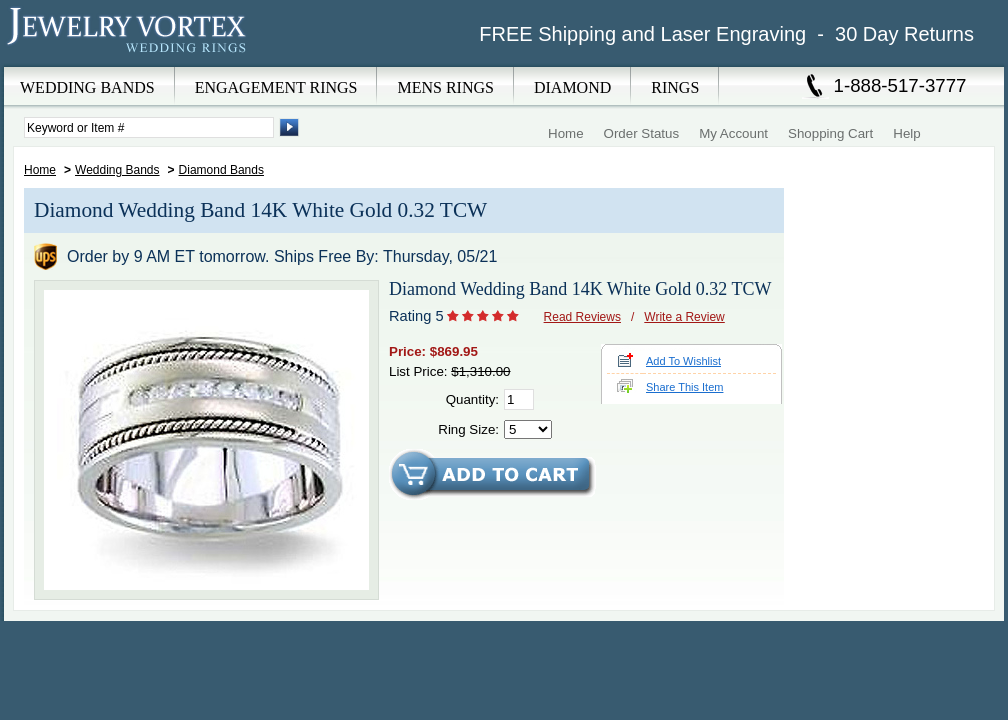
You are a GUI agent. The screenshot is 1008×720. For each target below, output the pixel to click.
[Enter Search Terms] (149, 127)
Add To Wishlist (683, 361)
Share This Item (684, 387)
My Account (733, 133)
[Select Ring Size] (528, 429)
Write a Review (684, 317)
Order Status (642, 133)
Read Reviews (582, 317)
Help (906, 133)
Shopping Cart (830, 133)
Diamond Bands (221, 170)
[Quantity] (519, 399)
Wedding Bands (117, 170)
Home (566, 133)
